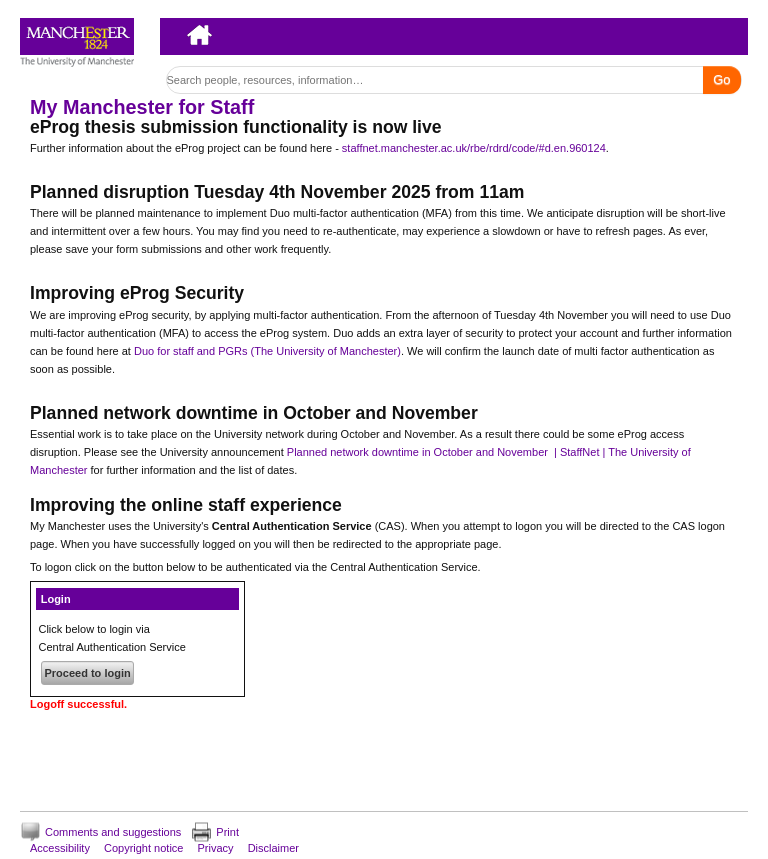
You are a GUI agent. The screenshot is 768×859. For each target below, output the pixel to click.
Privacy (216, 848)
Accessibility (60, 848)
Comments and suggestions (113, 832)
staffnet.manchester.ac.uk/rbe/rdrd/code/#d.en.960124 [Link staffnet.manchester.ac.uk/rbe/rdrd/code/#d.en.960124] (474, 148)
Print (227, 832)
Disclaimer (273, 848)
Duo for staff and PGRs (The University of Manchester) (267, 351)
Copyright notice (144, 848)
